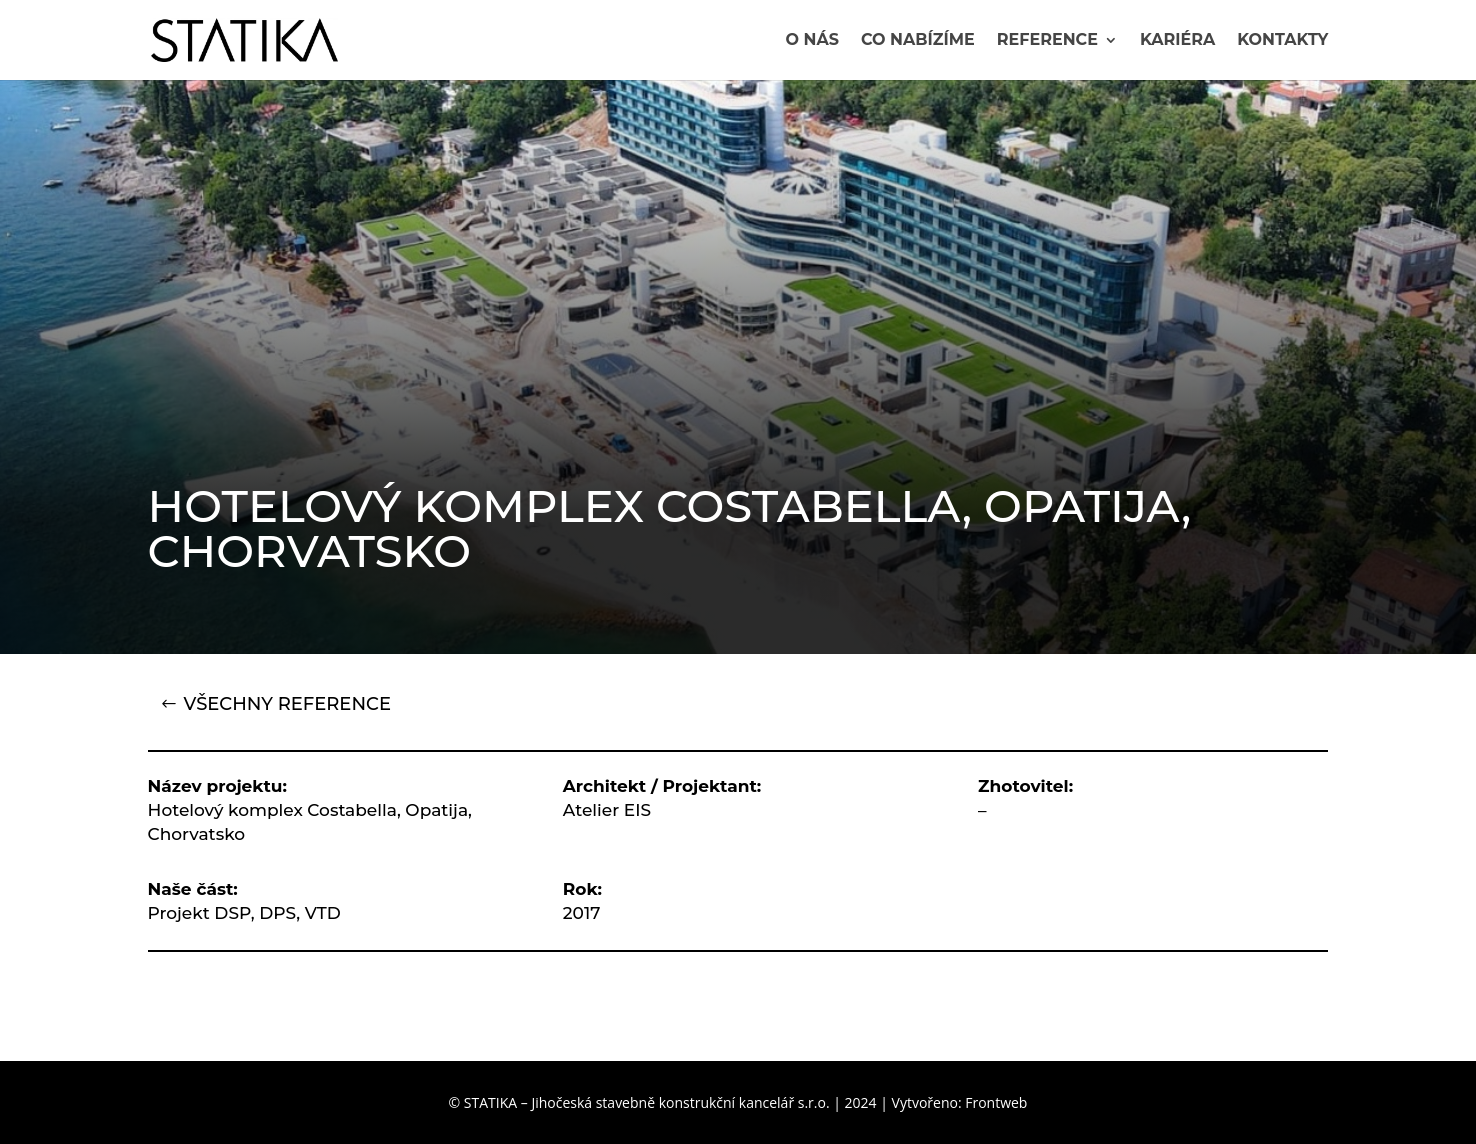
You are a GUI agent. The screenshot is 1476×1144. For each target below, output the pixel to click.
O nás (811, 41)
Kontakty (1282, 41)
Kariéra (1177, 41)
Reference (1047, 41)
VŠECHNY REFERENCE (287, 704)
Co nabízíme (918, 41)
